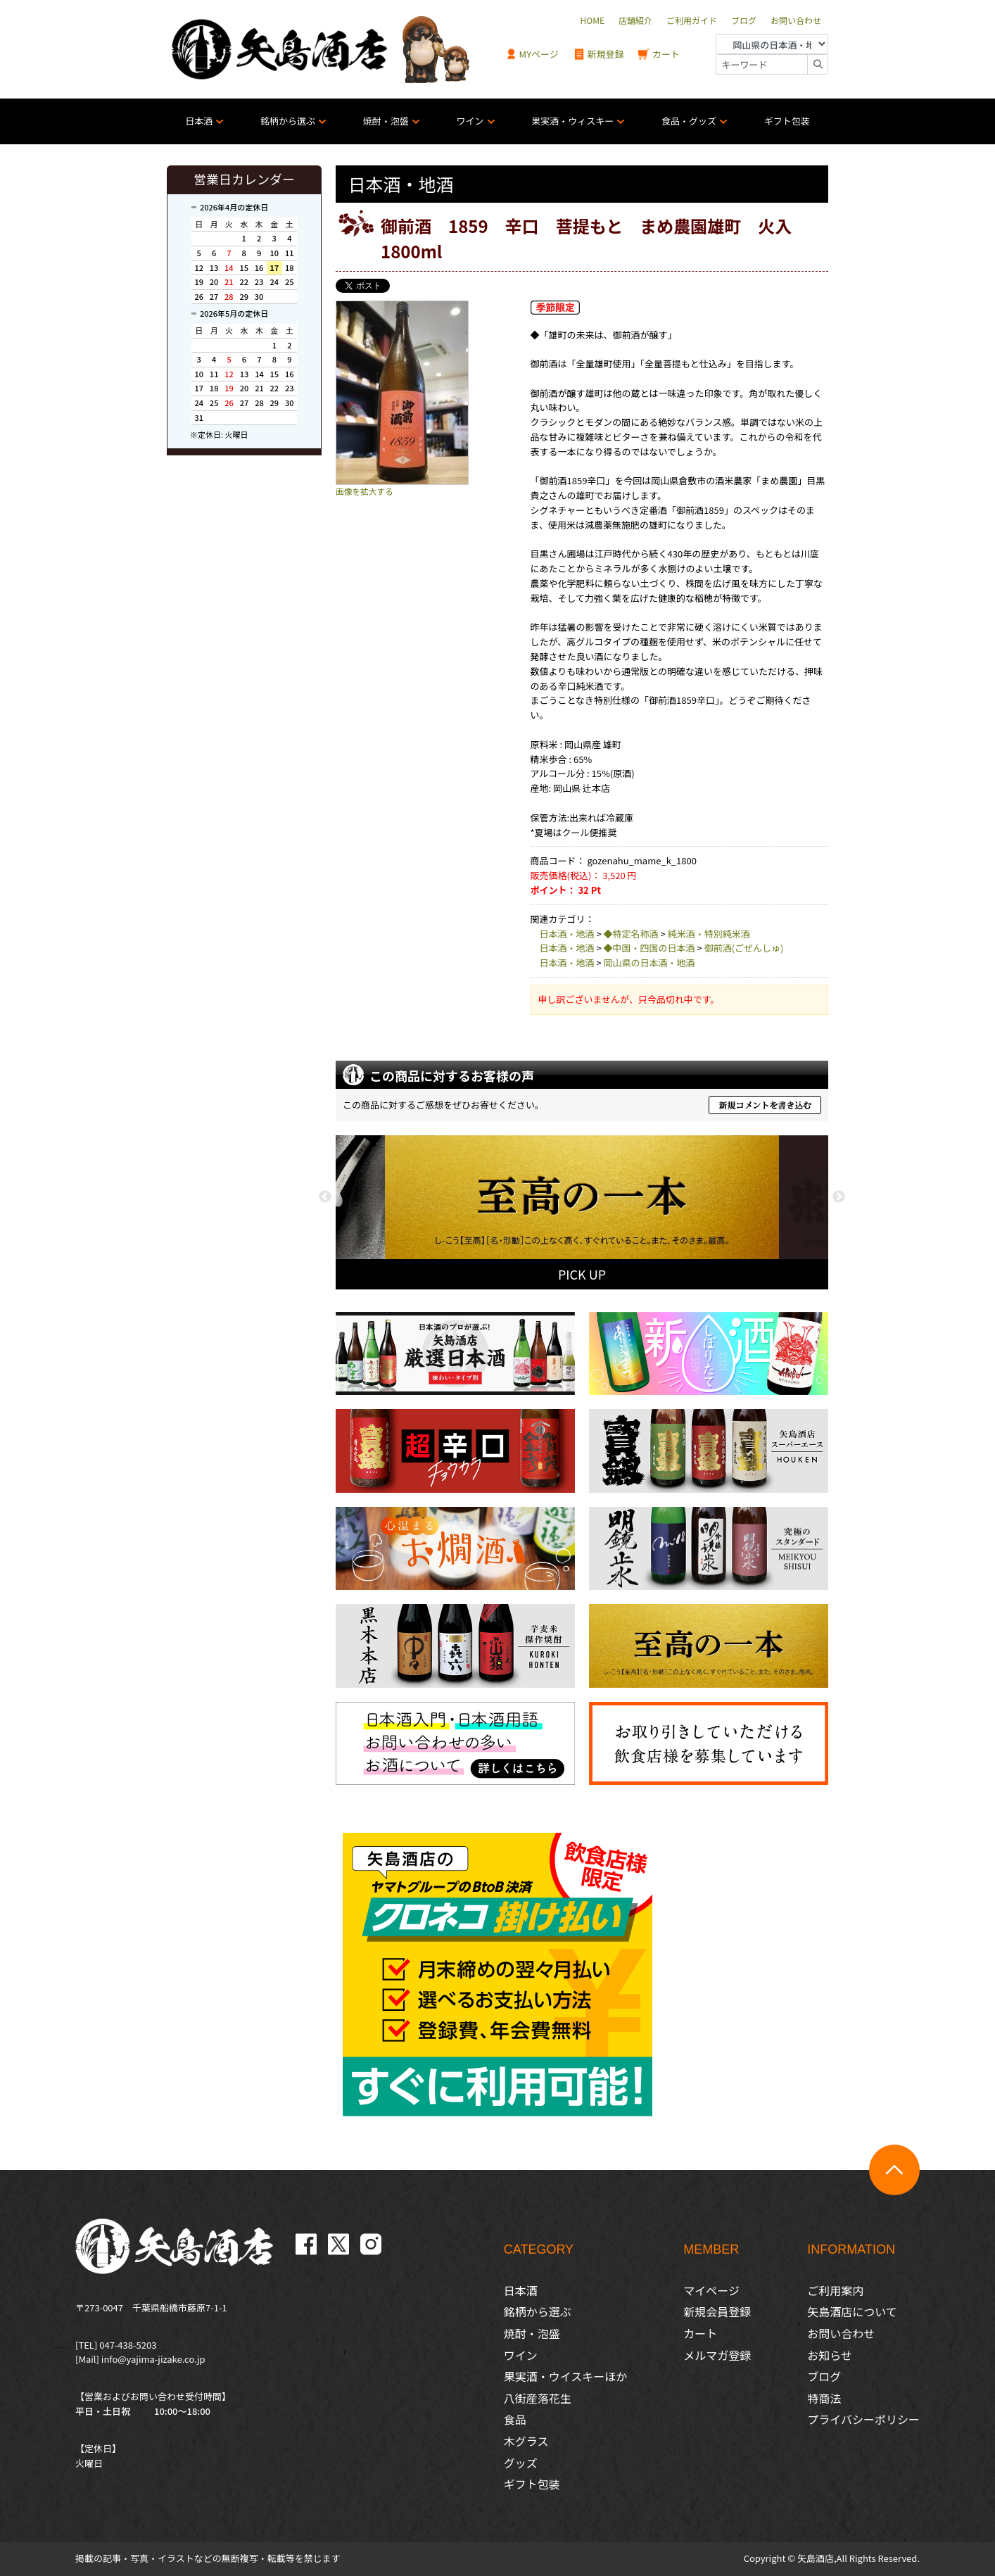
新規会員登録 (717, 2311)
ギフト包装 (787, 120)
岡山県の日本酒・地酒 (649, 962)
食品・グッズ (688, 120)
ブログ (824, 2376)
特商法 (824, 2397)
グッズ (521, 2462)
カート (659, 54)
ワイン (470, 120)
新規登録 (598, 54)
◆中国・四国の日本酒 (649, 947)
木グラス (526, 2440)
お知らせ (829, 2355)
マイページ (711, 2290)
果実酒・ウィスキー (572, 120)
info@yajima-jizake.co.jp (153, 2359)
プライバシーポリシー (863, 2419)
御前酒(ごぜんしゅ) (744, 947)
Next (839, 1197)
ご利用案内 (835, 2290)
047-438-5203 (127, 2344)
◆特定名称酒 (631, 933)
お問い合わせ (841, 2333)
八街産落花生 (537, 2397)
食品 (515, 2419)
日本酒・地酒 (567, 933)
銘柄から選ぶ (287, 120)
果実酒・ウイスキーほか (566, 2376)
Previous (325, 1197)
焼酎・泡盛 (386, 120)
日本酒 (199, 120)
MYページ (532, 54)
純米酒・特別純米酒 (709, 933)
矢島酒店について (852, 2311)
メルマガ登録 (717, 2355)
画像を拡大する (364, 491)
